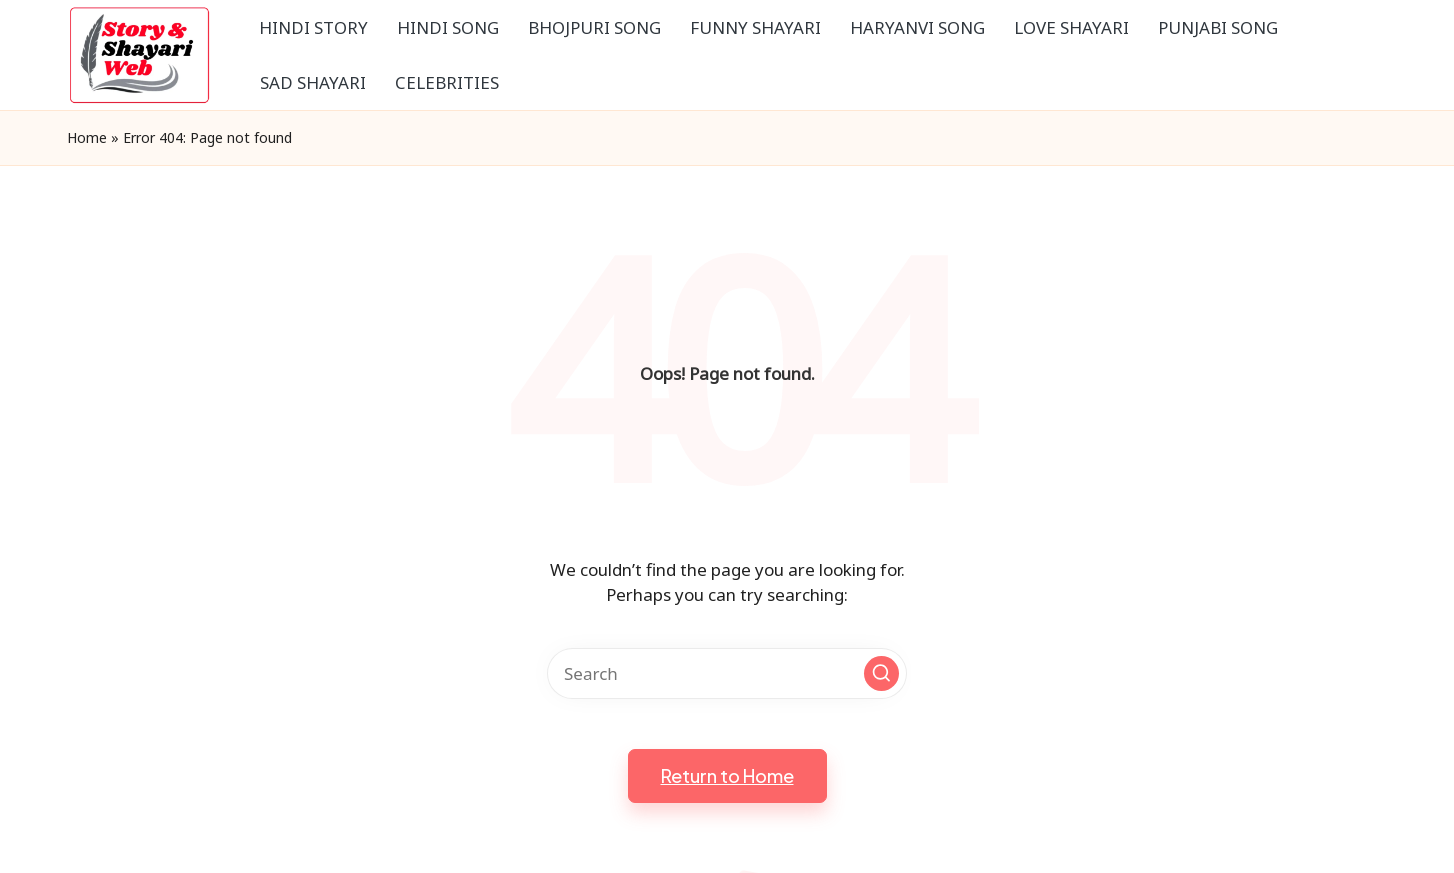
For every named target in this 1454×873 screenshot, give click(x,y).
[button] (881, 673)
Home (87, 137)
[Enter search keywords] (727, 673)
